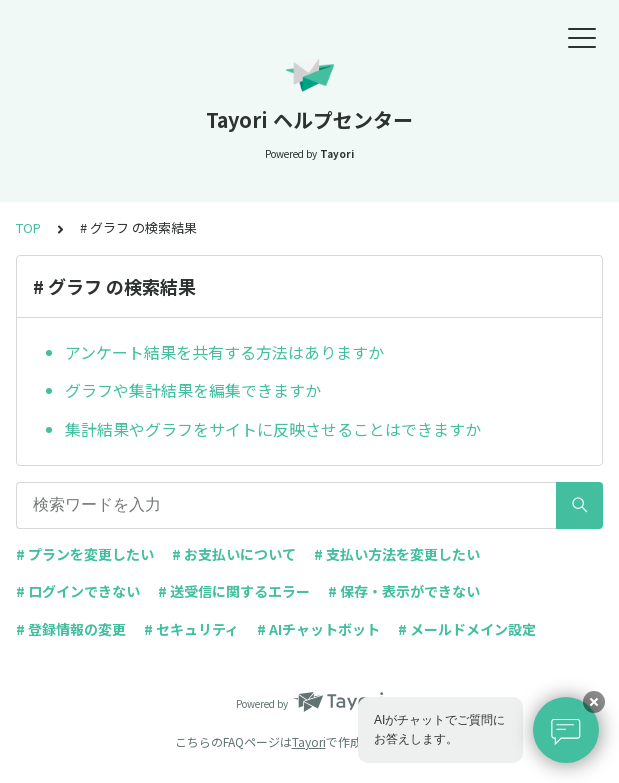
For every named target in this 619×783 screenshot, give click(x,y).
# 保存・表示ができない (404, 591)
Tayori (309, 741)
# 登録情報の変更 (71, 629)
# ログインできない (78, 591)
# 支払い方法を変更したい (397, 554)
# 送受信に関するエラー (234, 591)
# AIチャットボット (318, 629)
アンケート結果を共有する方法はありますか (224, 352)
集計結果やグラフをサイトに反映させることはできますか (273, 429)
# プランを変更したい (85, 554)
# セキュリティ (191, 629)
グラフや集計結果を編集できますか (193, 390)
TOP (28, 227)
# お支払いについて (234, 554)
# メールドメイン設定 (467, 629)
